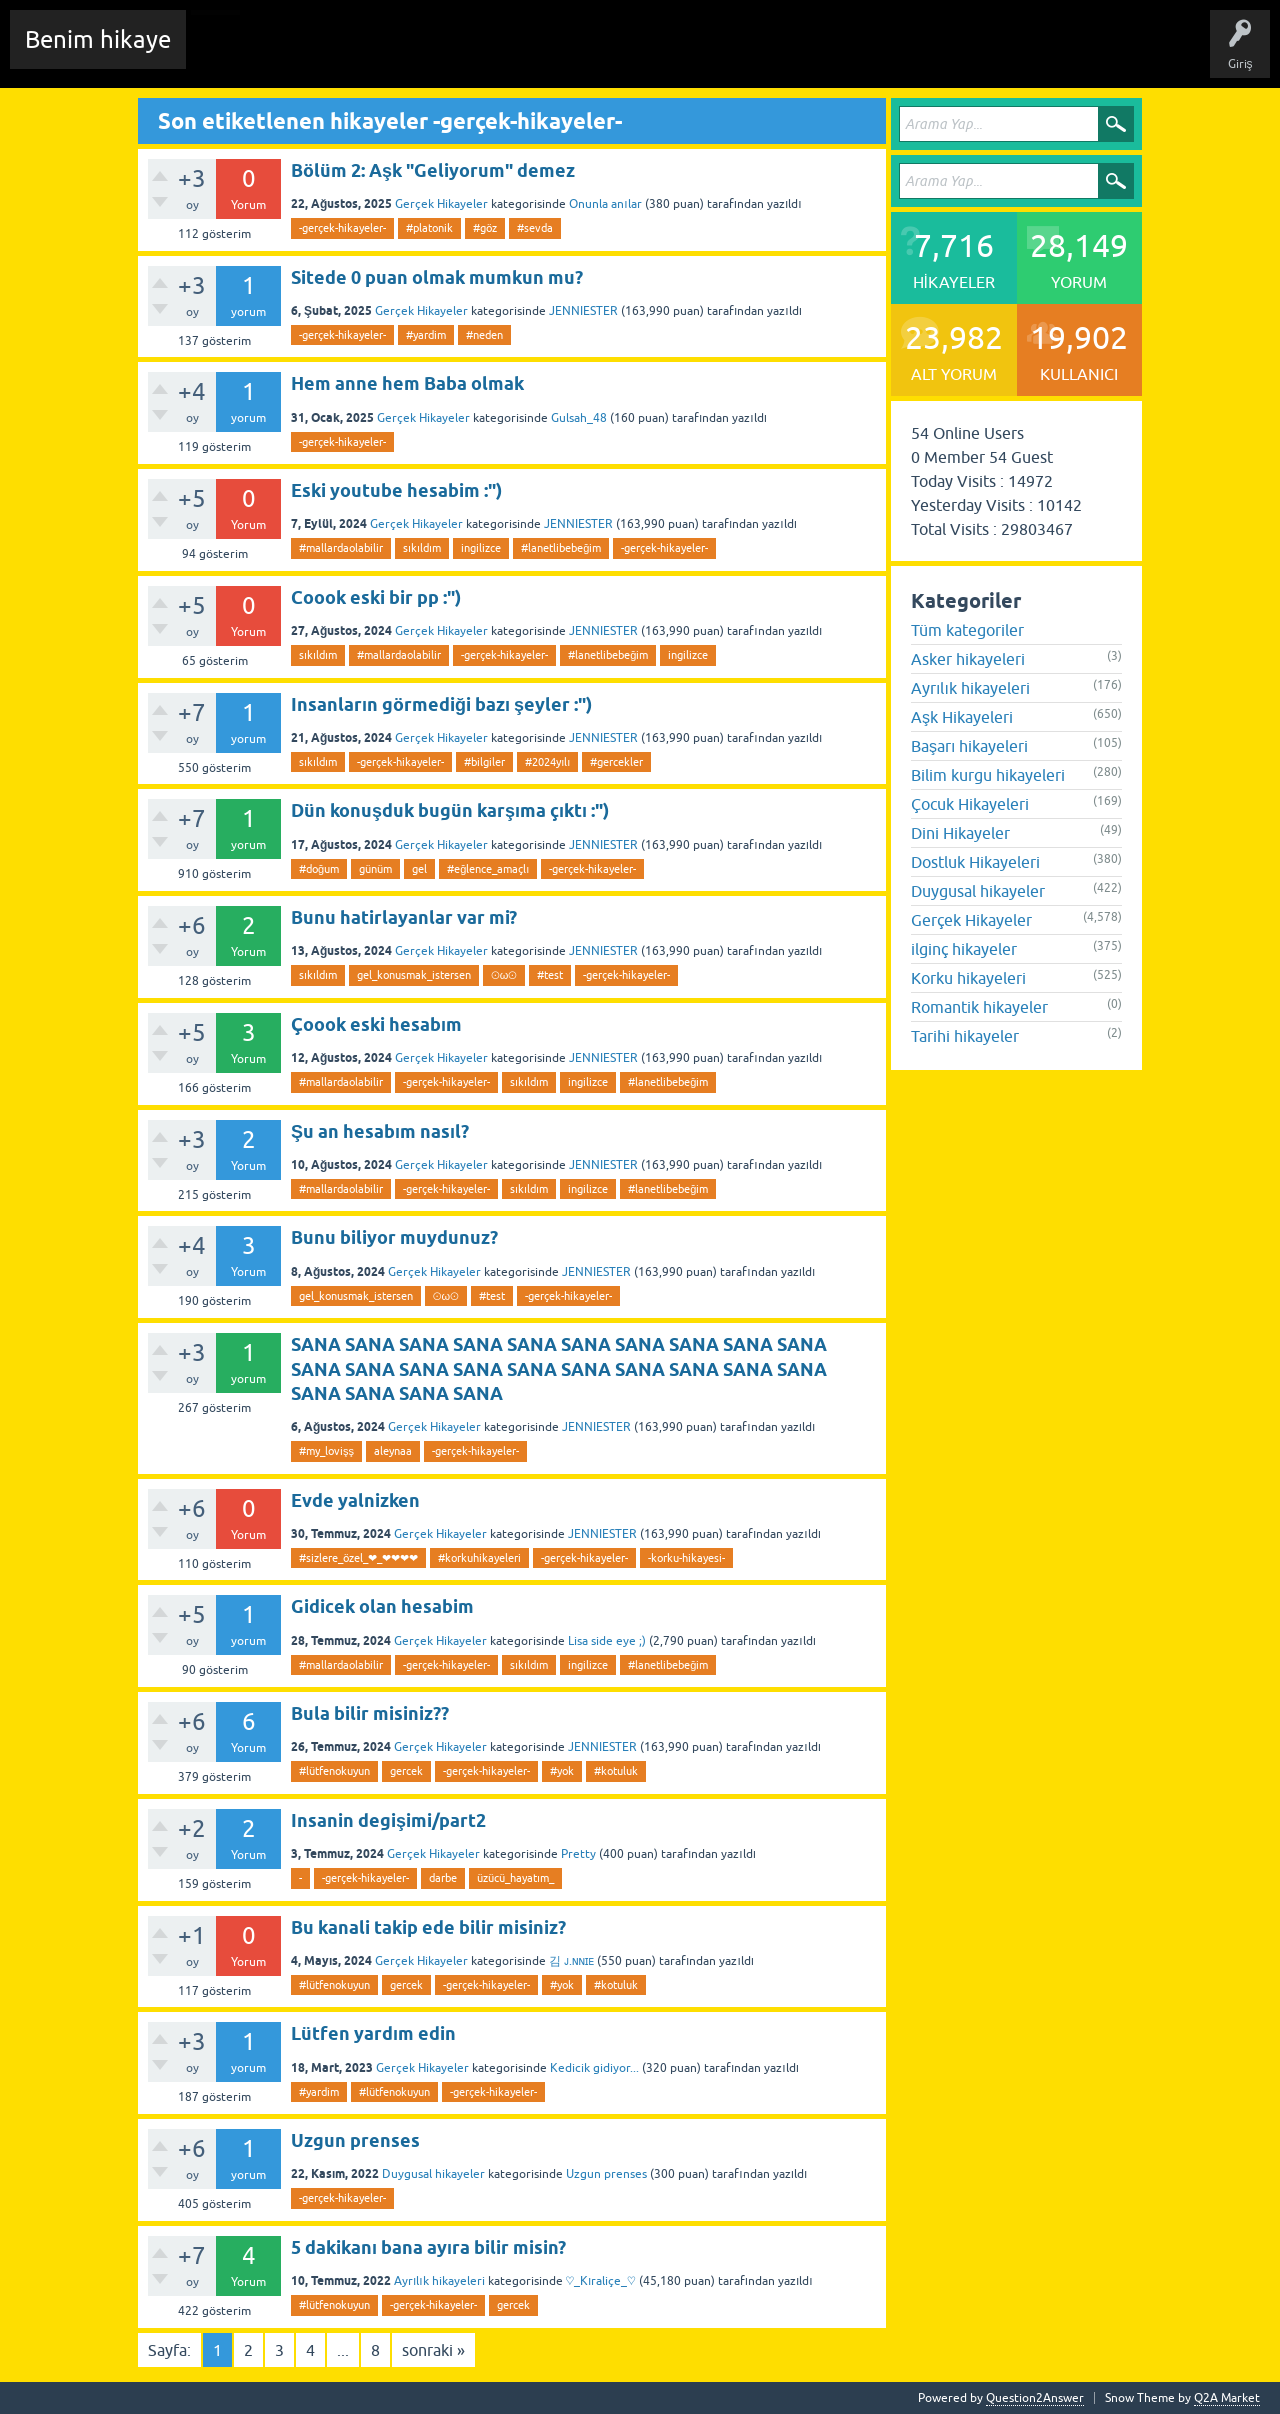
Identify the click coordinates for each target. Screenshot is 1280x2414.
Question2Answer (1035, 2398)
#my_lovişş (326, 1451)
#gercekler (616, 762)
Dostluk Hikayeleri (975, 862)
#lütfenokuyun (334, 1771)
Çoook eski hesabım (376, 1024)
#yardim (426, 335)
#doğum (319, 869)
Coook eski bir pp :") (376, 597)
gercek (406, 1771)
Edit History (315, 54)
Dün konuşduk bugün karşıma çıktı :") (450, 810)
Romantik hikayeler (979, 1007)
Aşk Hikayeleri (962, 717)
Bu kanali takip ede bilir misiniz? (428, 1927)
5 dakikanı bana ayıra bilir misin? (428, 2247)
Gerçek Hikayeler (441, 204)
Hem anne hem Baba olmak (407, 383)
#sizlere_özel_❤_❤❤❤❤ (358, 1558)
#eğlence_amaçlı (488, 869)
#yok (562, 1771)
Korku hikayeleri (968, 978)
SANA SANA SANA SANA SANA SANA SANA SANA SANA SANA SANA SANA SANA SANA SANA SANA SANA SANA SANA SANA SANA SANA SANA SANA (559, 1369)
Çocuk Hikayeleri (970, 804)
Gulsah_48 (579, 418)
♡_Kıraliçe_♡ (601, 2281)
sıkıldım (422, 548)
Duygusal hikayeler (433, 2174)
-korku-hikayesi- (686, 1558)
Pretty (578, 1854)
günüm (375, 869)
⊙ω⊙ (504, 975)
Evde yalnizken (355, 1500)
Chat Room (231, 54)
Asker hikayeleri (968, 659)
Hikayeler (395, 54)
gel (419, 869)
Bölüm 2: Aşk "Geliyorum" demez (433, 170)
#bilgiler (484, 762)
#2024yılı (547, 762)
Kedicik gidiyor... (594, 2068)
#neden (484, 335)
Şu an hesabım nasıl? (380, 1131)
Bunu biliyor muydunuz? (394, 1237)
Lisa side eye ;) (607, 1641)
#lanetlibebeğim (561, 548)
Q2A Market (1227, 2398)
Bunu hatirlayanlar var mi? (404, 917)
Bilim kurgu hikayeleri (988, 775)
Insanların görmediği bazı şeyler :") (441, 704)
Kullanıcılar (624, 54)
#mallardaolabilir (341, 548)
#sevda (535, 228)
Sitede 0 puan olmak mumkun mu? (437, 277)
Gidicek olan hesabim (382, 1606)
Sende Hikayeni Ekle (735, 54)
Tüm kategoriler (967, 630)
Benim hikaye (98, 39)
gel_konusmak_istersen (414, 975)
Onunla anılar (605, 204)
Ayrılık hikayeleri (439, 2281)
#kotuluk (616, 1771)
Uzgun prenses (355, 2140)
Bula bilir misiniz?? (370, 1713)
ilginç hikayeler (964, 949)
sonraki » (433, 2350)
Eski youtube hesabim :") (396, 490)
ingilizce (481, 548)
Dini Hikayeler (960, 833)
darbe (443, 1878)
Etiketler (465, 54)
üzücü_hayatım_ (515, 1878)
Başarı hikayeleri (969, 746)
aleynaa (393, 1451)
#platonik (429, 228)
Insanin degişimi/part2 (388, 1820)
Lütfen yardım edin (373, 2033)
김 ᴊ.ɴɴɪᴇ (571, 1961)
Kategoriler (541, 54)
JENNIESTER (583, 311)
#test (550, 975)
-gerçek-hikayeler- (342, 228)
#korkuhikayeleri (479, 1558)
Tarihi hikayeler (965, 1036)
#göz (485, 228)
